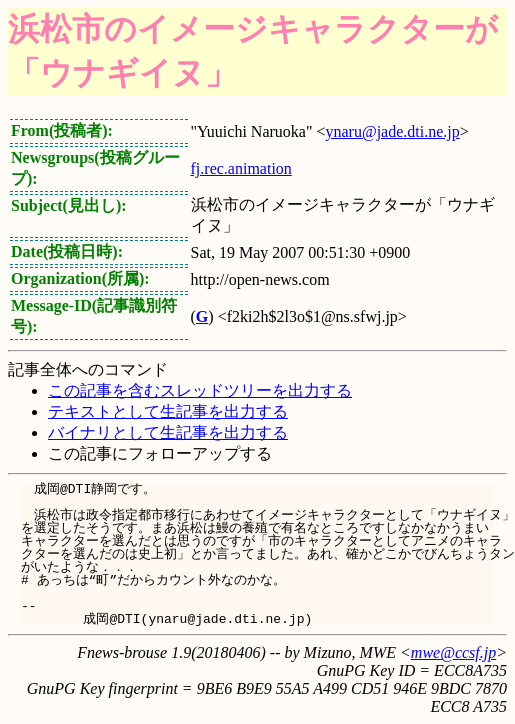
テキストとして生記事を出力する (168, 411)
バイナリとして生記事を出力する (168, 432)
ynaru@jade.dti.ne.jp (392, 131)
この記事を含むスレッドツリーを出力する (200, 390)
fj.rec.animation (241, 168)
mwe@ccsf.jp (453, 652)
